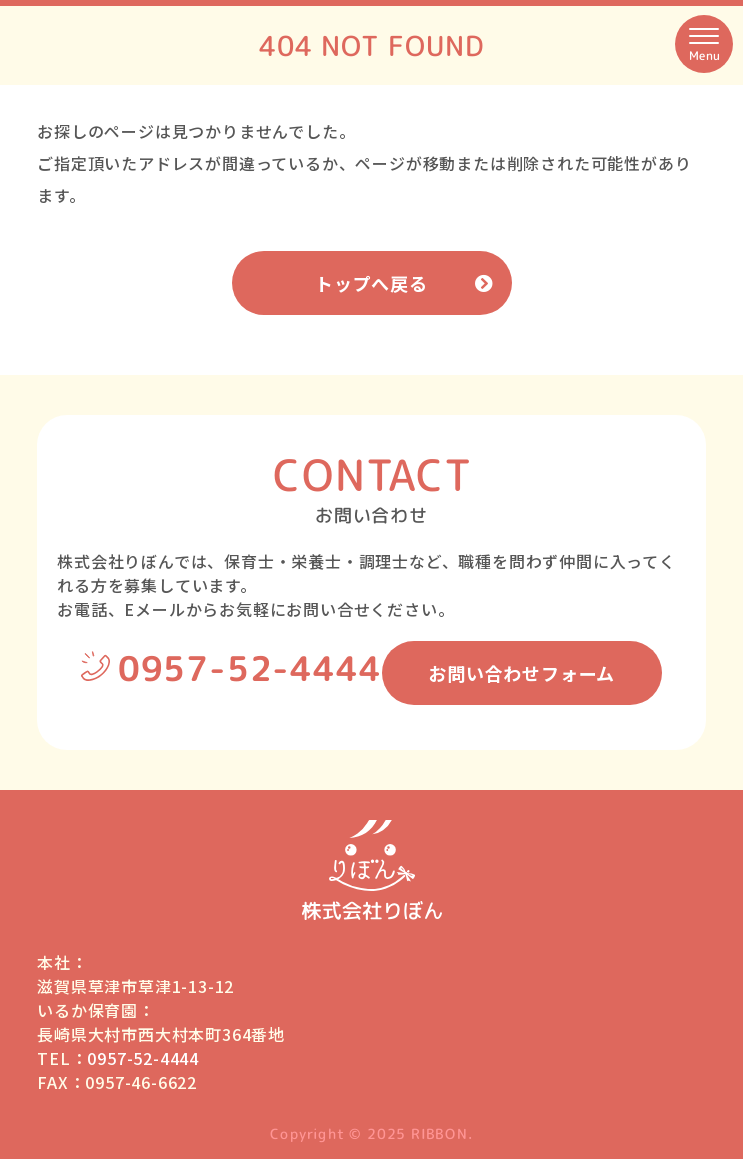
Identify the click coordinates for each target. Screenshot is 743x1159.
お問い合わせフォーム (521, 673)
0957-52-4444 (250, 668)
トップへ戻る (371, 283)
